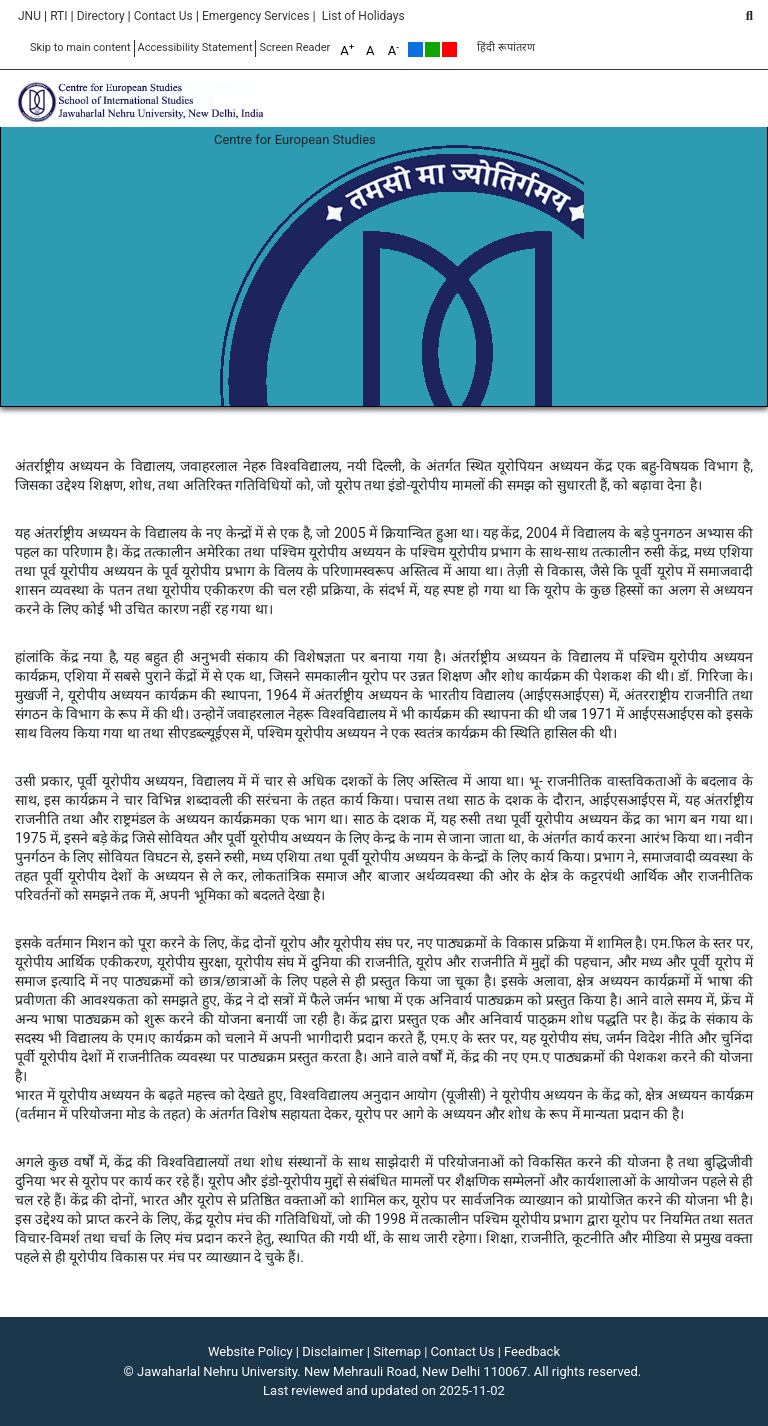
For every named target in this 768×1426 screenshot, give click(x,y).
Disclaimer (332, 1351)
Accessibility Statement (195, 47)
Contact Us (163, 16)
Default (415, 49)
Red (449, 49)
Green (432, 49)
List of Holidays (363, 16)
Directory (101, 16)
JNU (29, 16)
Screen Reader (294, 47)
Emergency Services (256, 16)
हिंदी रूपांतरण (506, 47)
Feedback (532, 1351)
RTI (58, 16)
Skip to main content (80, 47)
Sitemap (397, 1351)
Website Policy (250, 1351)
